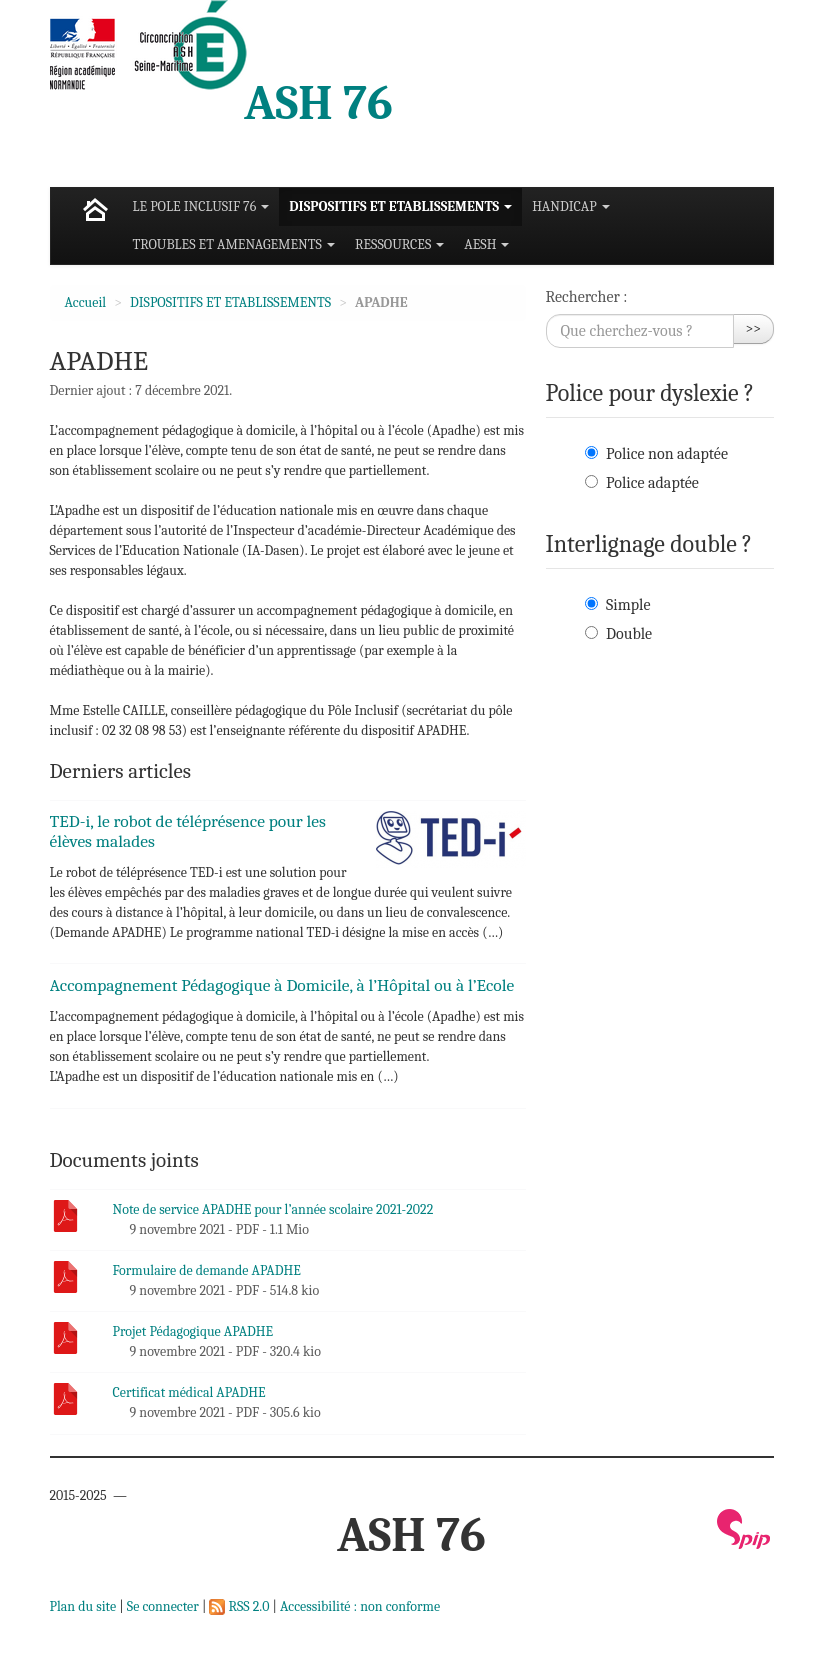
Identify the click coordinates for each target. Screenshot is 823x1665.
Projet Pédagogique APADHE (193, 1331)
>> (754, 328)
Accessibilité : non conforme (360, 1606)
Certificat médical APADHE (189, 1392)
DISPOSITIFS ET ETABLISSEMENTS (400, 206)
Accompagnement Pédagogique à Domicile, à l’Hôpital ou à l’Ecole (282, 985)
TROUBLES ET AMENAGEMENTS (234, 244)
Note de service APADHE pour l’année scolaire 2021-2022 (273, 1209)
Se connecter (163, 1606)
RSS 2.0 (239, 1606)
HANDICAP (571, 206)
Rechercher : (587, 297)
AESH (486, 244)
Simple (628, 605)
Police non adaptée (667, 454)
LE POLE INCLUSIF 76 (201, 206)
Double (629, 634)
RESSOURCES (399, 244)
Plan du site (83, 1606)
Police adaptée (652, 483)
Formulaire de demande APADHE (207, 1270)
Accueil (86, 302)
